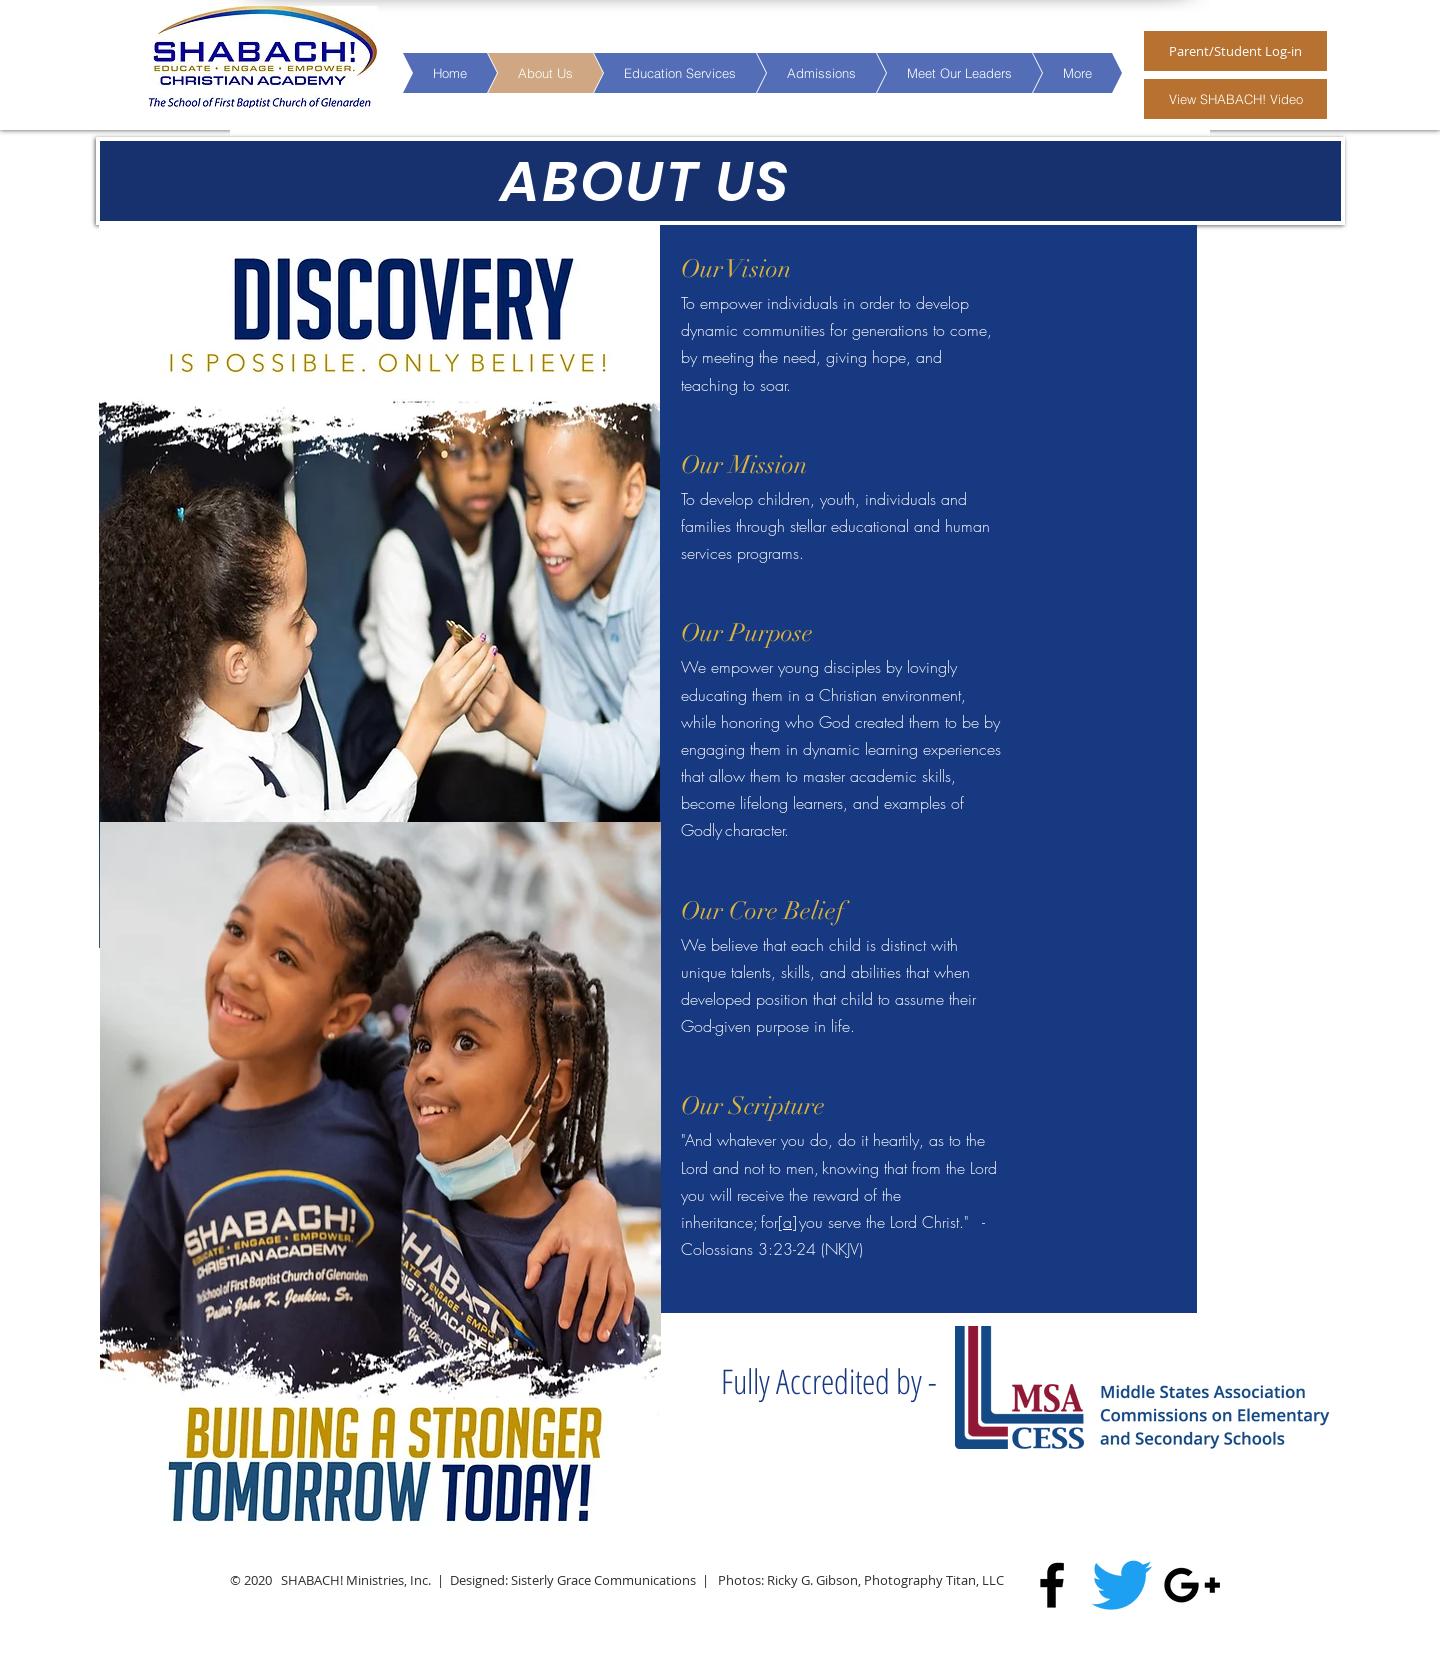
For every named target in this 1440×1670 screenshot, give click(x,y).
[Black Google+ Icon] (1192, 1585)
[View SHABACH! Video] (1235, 99)
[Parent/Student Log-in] (1235, 51)
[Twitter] (1122, 1585)
